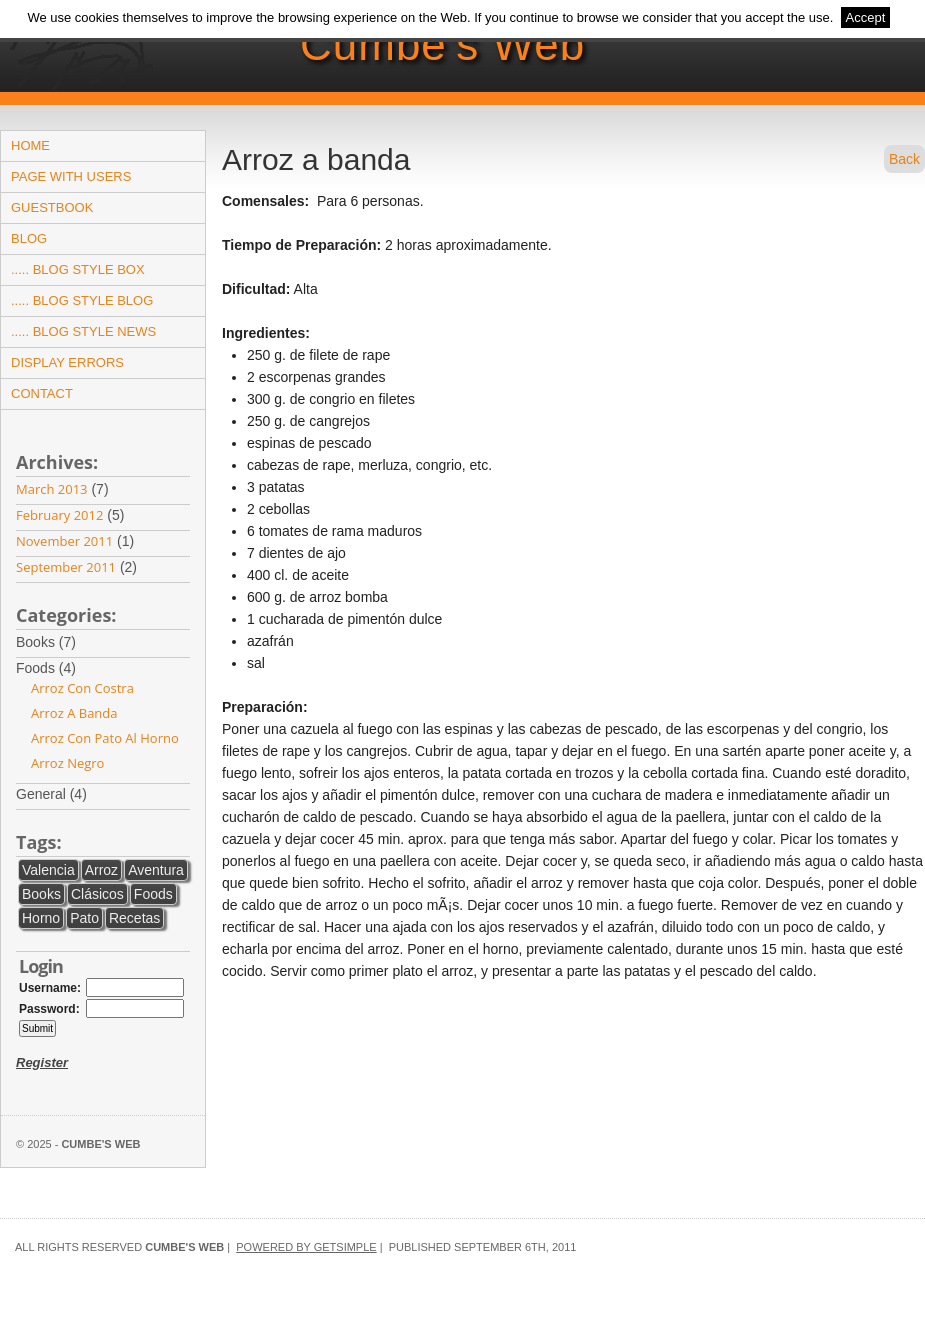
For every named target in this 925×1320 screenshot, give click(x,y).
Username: (50, 988)
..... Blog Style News (83, 331)
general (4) (64, 794)
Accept (866, 17)
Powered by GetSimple (306, 1247)
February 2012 (59, 515)
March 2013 (52, 489)
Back (904, 159)
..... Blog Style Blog (82, 300)
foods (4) (59, 668)
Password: (49, 1009)
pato (84, 918)
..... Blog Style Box (78, 269)
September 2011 (66, 567)
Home (30, 145)
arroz (101, 870)
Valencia (48, 870)
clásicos (97, 894)
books (41, 894)
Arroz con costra (82, 688)
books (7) (59, 642)
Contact (42, 393)
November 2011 (64, 541)
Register (42, 1062)
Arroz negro (67, 763)
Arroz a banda (74, 713)
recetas (134, 918)
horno (41, 918)
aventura (156, 870)
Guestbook (52, 207)
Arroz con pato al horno (105, 738)
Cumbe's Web (442, 44)
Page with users (71, 176)
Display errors (67, 362)
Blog (29, 238)
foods (153, 894)
